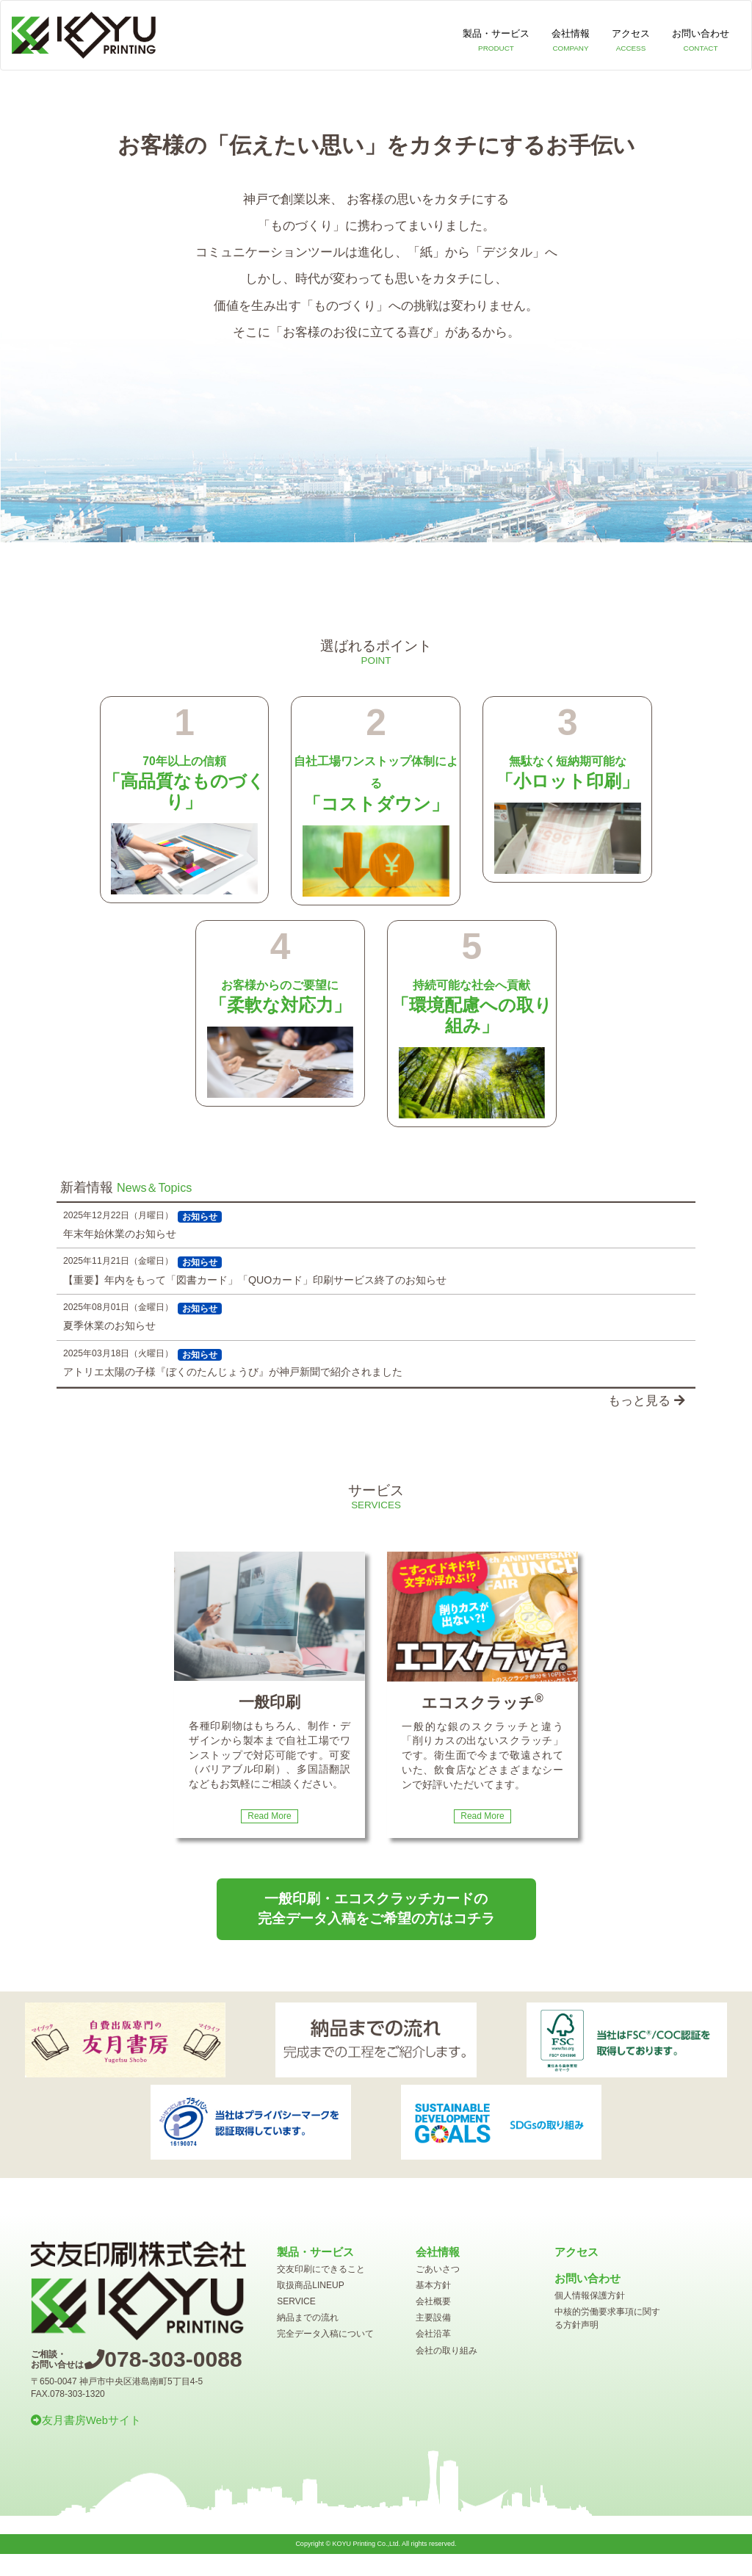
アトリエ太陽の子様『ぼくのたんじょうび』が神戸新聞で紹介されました (232, 1372)
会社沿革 (433, 2334)
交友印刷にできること (321, 2269)
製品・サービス (496, 42)
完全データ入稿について (325, 2334)
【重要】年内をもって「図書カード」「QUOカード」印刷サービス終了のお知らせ (254, 1280)
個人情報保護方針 (589, 2295)
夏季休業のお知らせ (109, 1325)
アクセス (631, 42)
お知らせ (199, 1217)
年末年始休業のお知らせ (119, 1234)
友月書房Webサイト (86, 2420)
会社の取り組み (446, 2350)
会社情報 (571, 42)
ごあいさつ (438, 2269)
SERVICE (296, 2301)
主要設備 (433, 2317)
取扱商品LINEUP (310, 2285)
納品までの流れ (308, 2317)
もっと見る (646, 1401)
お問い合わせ (700, 42)
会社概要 (433, 2301)
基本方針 (433, 2285)
